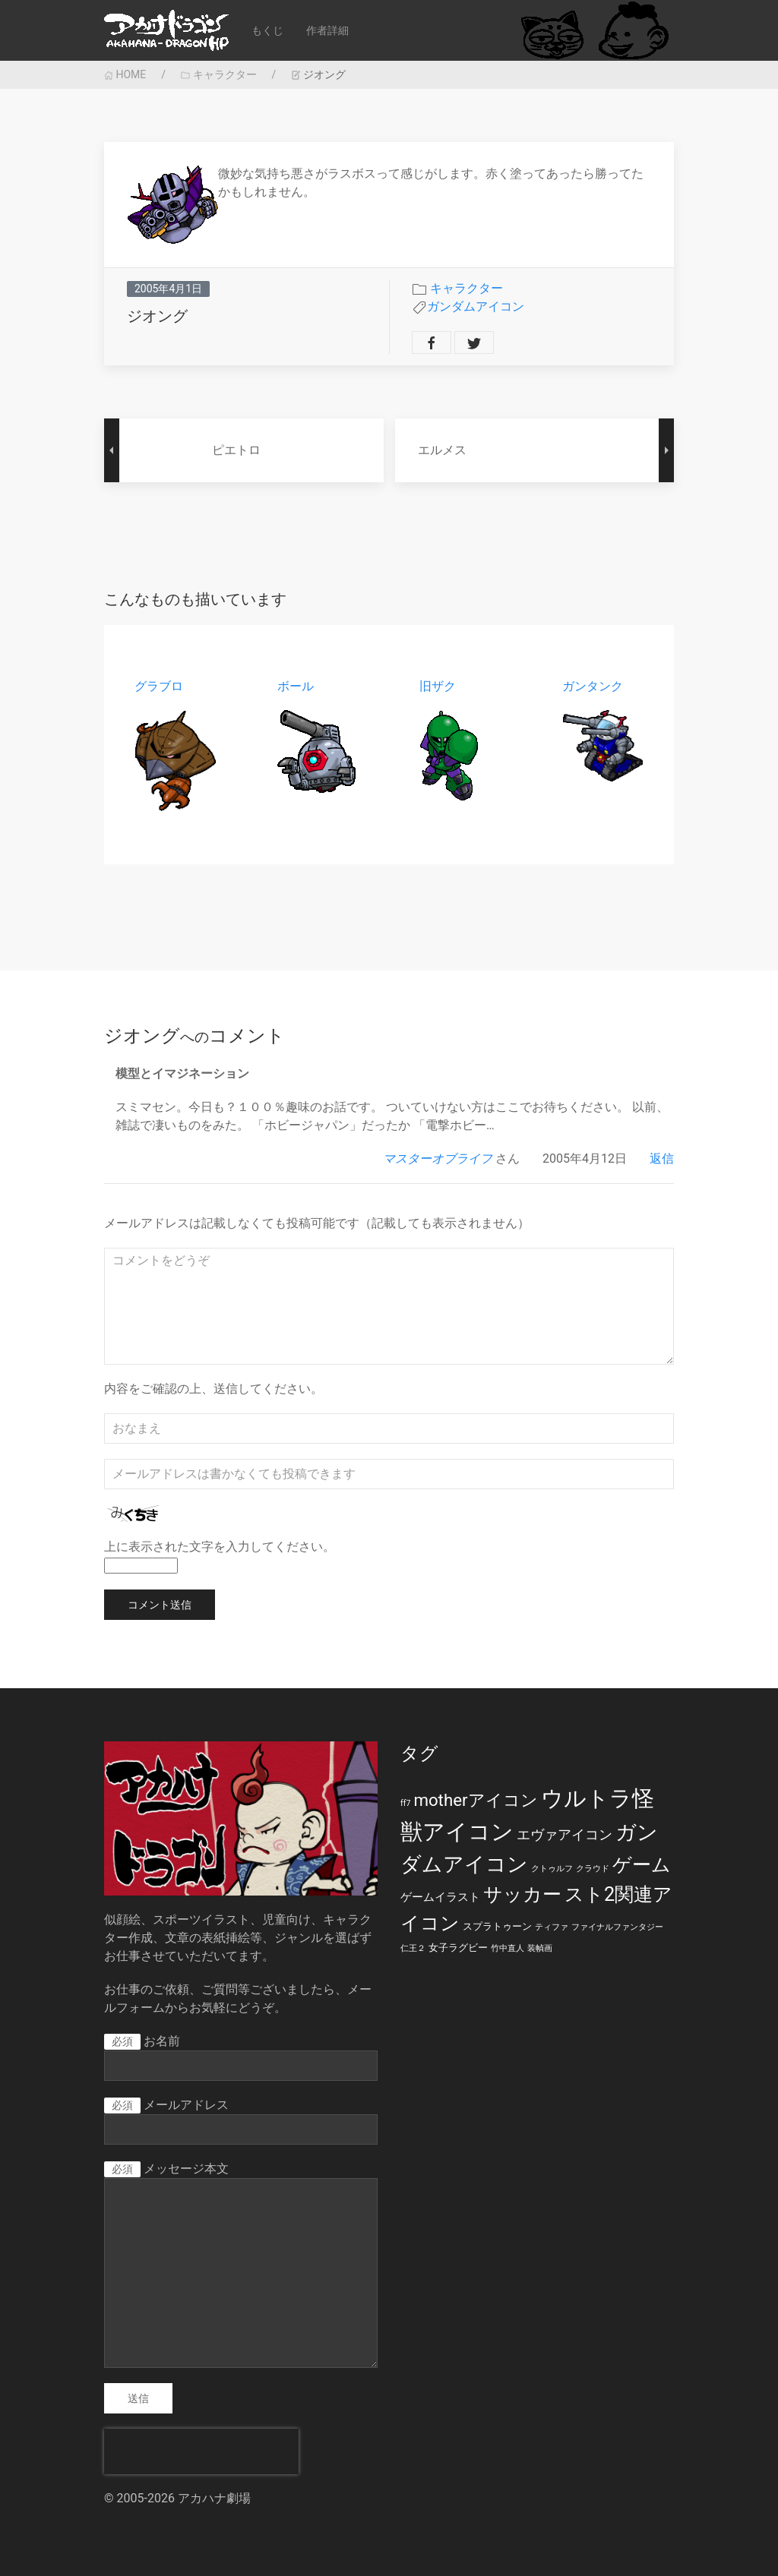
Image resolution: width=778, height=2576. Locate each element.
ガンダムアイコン (475, 306)
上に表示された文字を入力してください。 (219, 1546)
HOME (125, 74)
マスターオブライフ (437, 1158)
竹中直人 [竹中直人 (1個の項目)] (507, 1948)
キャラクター (218, 74)
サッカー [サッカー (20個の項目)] (522, 1894)
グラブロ (158, 686)
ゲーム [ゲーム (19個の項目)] (641, 1865)
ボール (295, 686)
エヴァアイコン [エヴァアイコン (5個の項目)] (564, 1834)
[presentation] (201, 2451)
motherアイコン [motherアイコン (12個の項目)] (475, 1800)
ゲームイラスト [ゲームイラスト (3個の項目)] (440, 1897)
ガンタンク (592, 686)
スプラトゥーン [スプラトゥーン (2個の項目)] (497, 1926)
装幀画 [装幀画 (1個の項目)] (539, 1948)
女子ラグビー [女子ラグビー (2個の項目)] (458, 1947)
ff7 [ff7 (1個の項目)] (405, 1803)
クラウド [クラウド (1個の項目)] (592, 1869)
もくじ (267, 30)
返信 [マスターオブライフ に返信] (662, 1158)
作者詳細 (327, 30)
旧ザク (437, 686)
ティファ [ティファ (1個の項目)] (551, 1927)
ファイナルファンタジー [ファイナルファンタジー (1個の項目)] (617, 1927)
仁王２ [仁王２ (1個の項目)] (412, 1948)
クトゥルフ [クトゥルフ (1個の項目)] (552, 1869)
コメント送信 (159, 1605)
